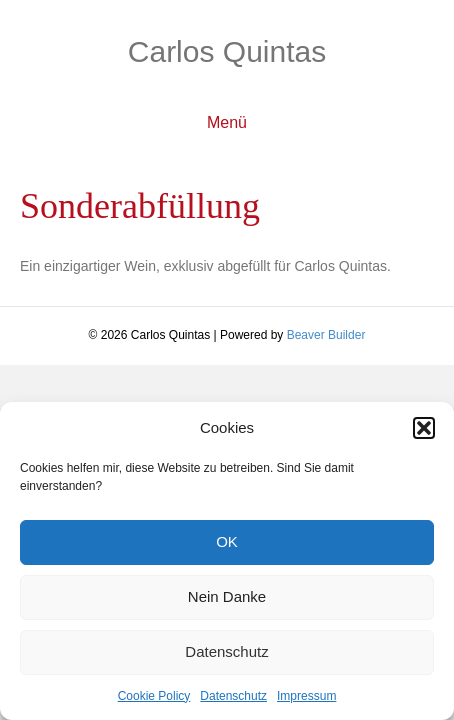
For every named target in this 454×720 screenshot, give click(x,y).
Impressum (306, 696)
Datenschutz (226, 651)
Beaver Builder (326, 335)
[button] (424, 428)
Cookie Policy (154, 696)
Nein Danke (227, 596)
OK (227, 541)
